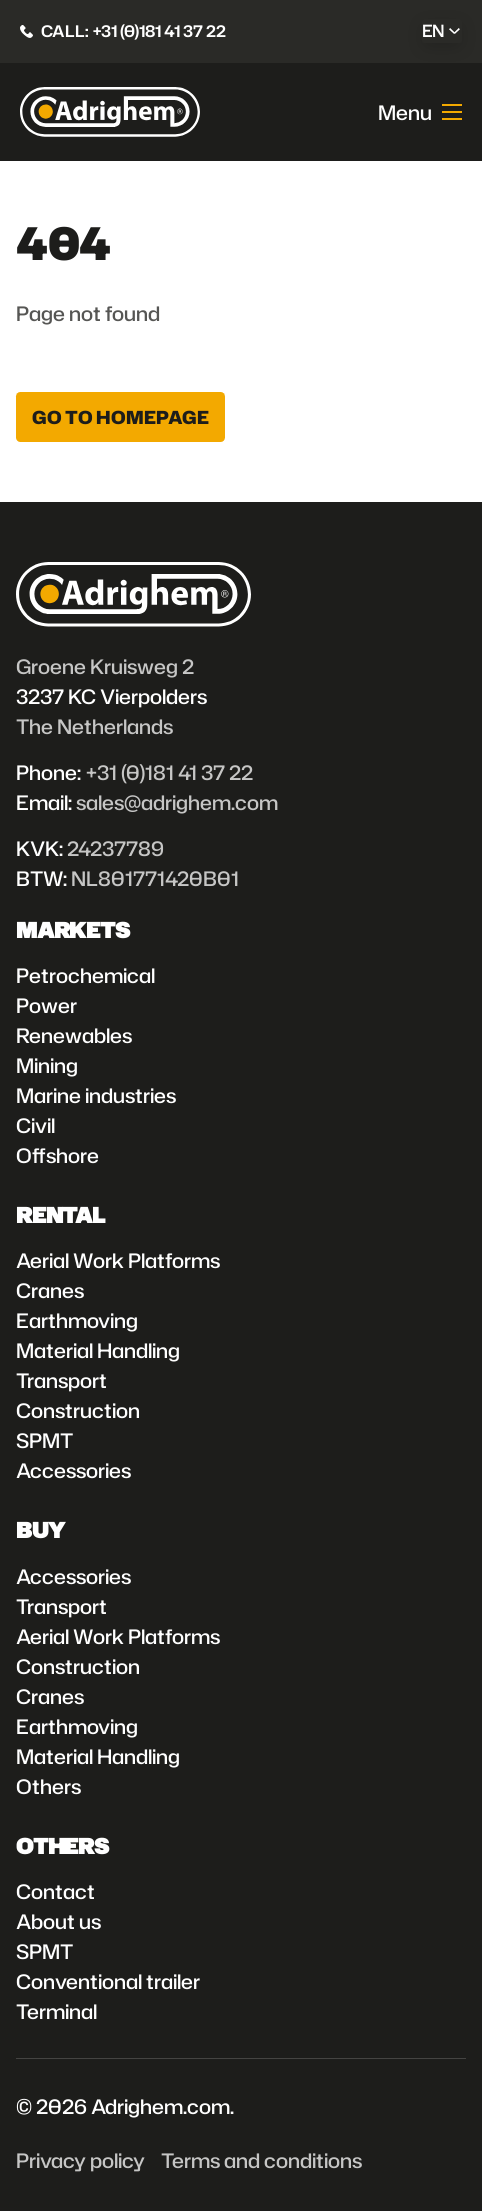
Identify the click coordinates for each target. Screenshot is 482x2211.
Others (48, 1786)
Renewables (74, 1035)
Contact (55, 1891)
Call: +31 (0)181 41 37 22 (133, 30)
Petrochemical (85, 975)
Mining (47, 1065)
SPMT (44, 1440)
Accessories (73, 1470)
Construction (78, 1410)
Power (46, 1005)
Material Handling (98, 1350)
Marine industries (96, 1095)
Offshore (57, 1155)
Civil (35, 1125)
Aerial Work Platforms (118, 1260)
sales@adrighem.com (177, 802)
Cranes (50, 1290)
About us (58, 1921)
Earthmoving (77, 1320)
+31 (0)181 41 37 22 (169, 772)
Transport (61, 1380)
